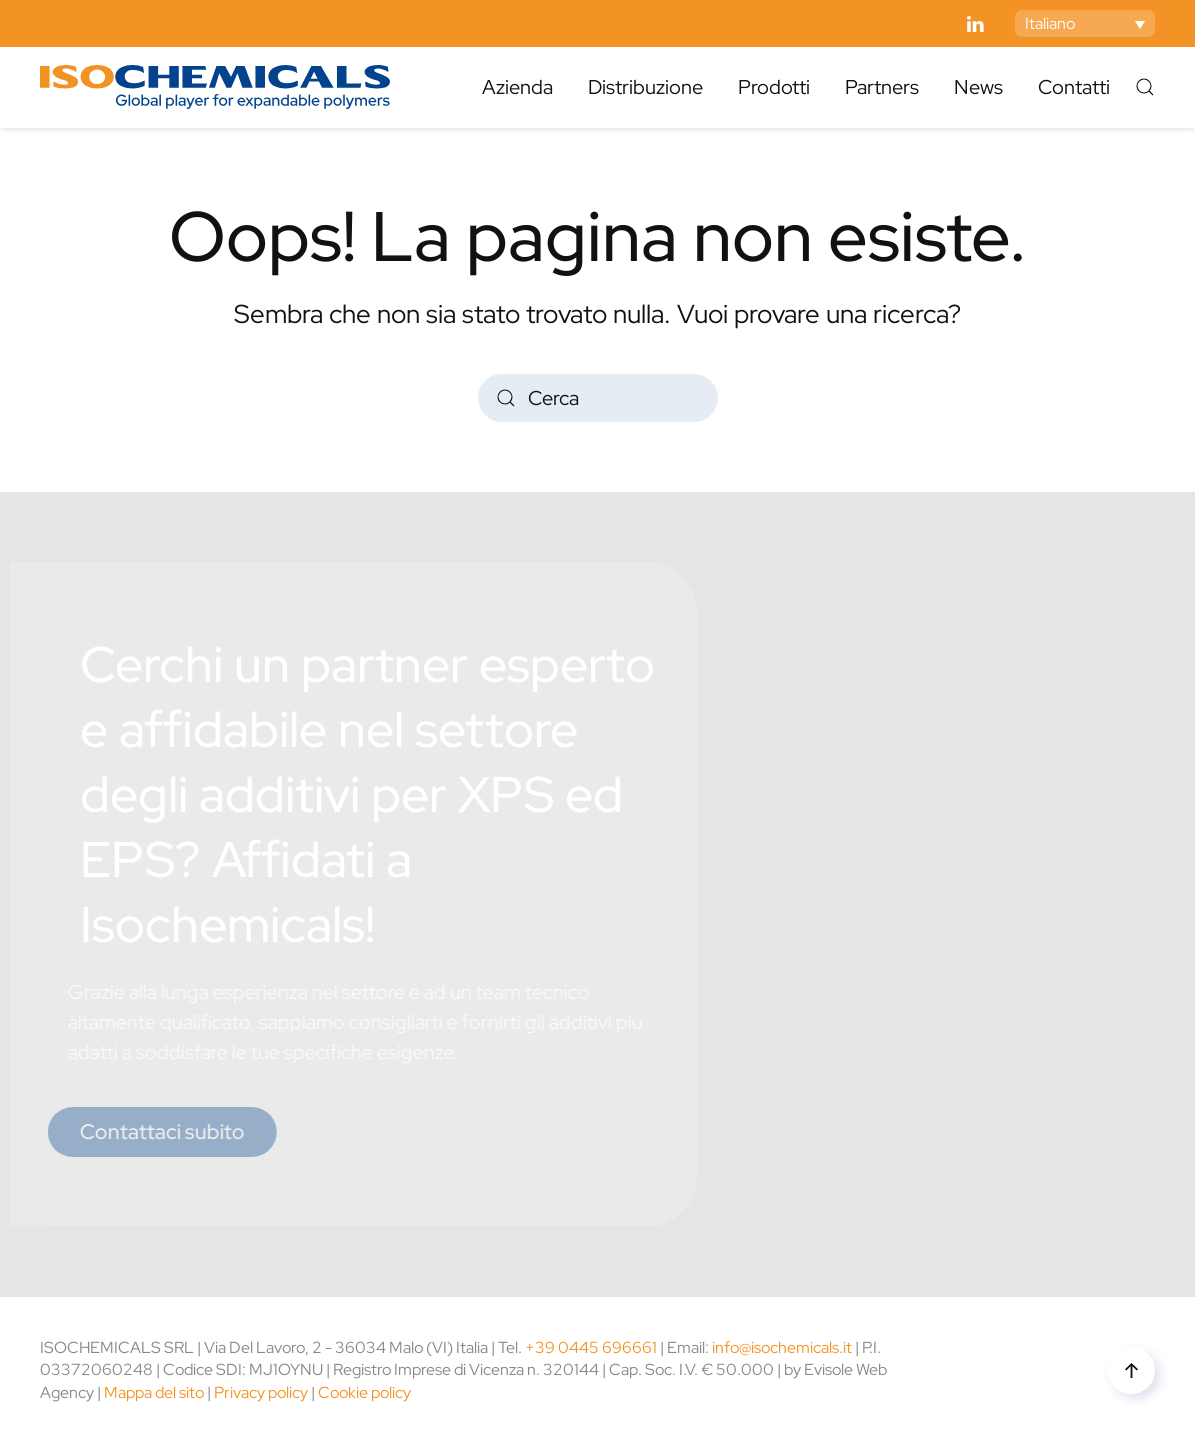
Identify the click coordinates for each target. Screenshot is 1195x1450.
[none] (1085, 23)
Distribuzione (645, 87)
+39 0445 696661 (591, 1347)
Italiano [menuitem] (1050, 23)
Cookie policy (364, 1392)
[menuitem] (1085, 23)
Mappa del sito (154, 1392)
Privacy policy (261, 1392)
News (978, 87)
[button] (1145, 87)
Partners (882, 87)
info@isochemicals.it (782, 1347)
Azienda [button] (517, 87)
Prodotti (774, 87)
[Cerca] (598, 398)
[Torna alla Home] (215, 87)
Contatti (1074, 87)
